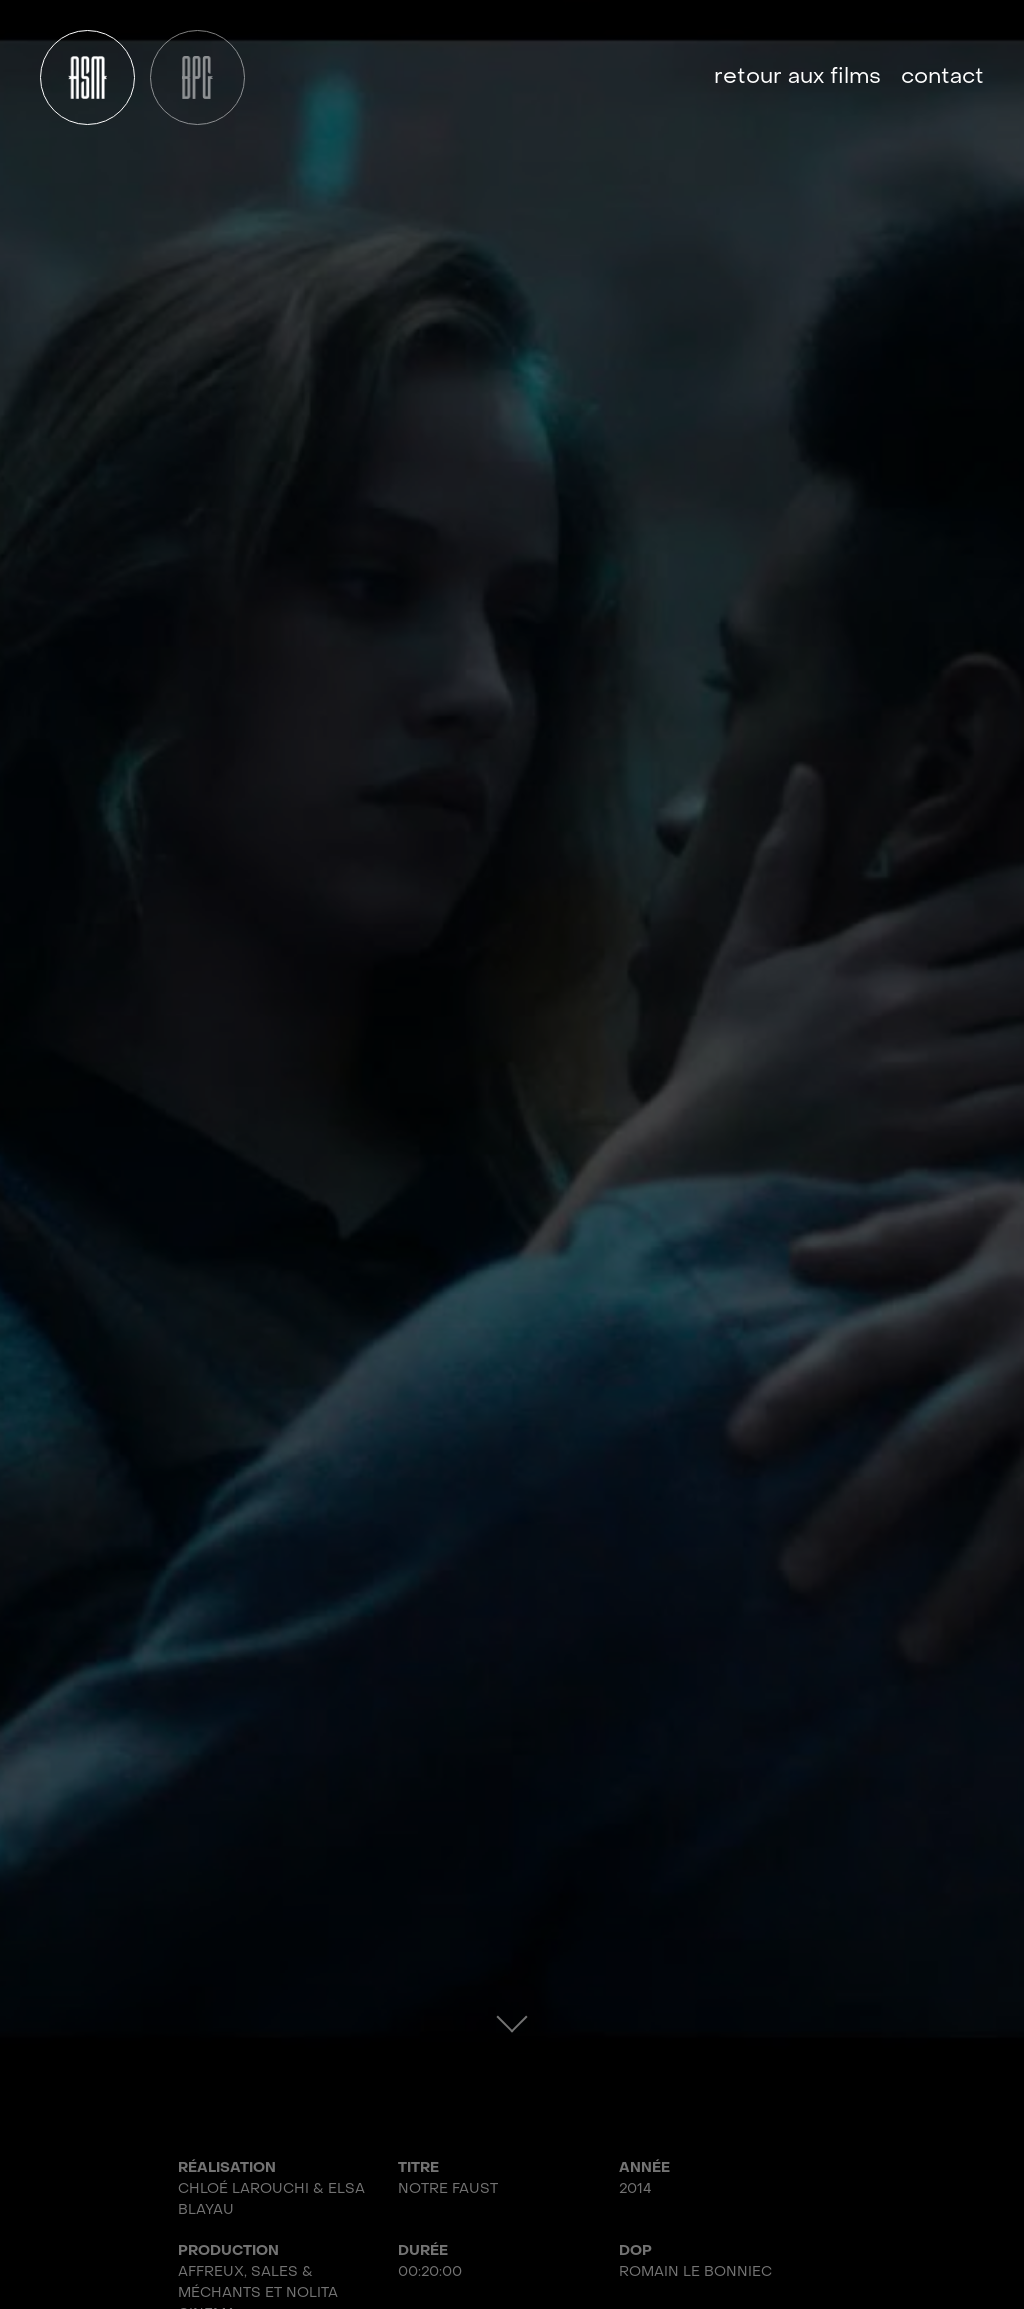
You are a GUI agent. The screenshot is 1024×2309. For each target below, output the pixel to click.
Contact (942, 77)
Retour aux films (797, 77)
